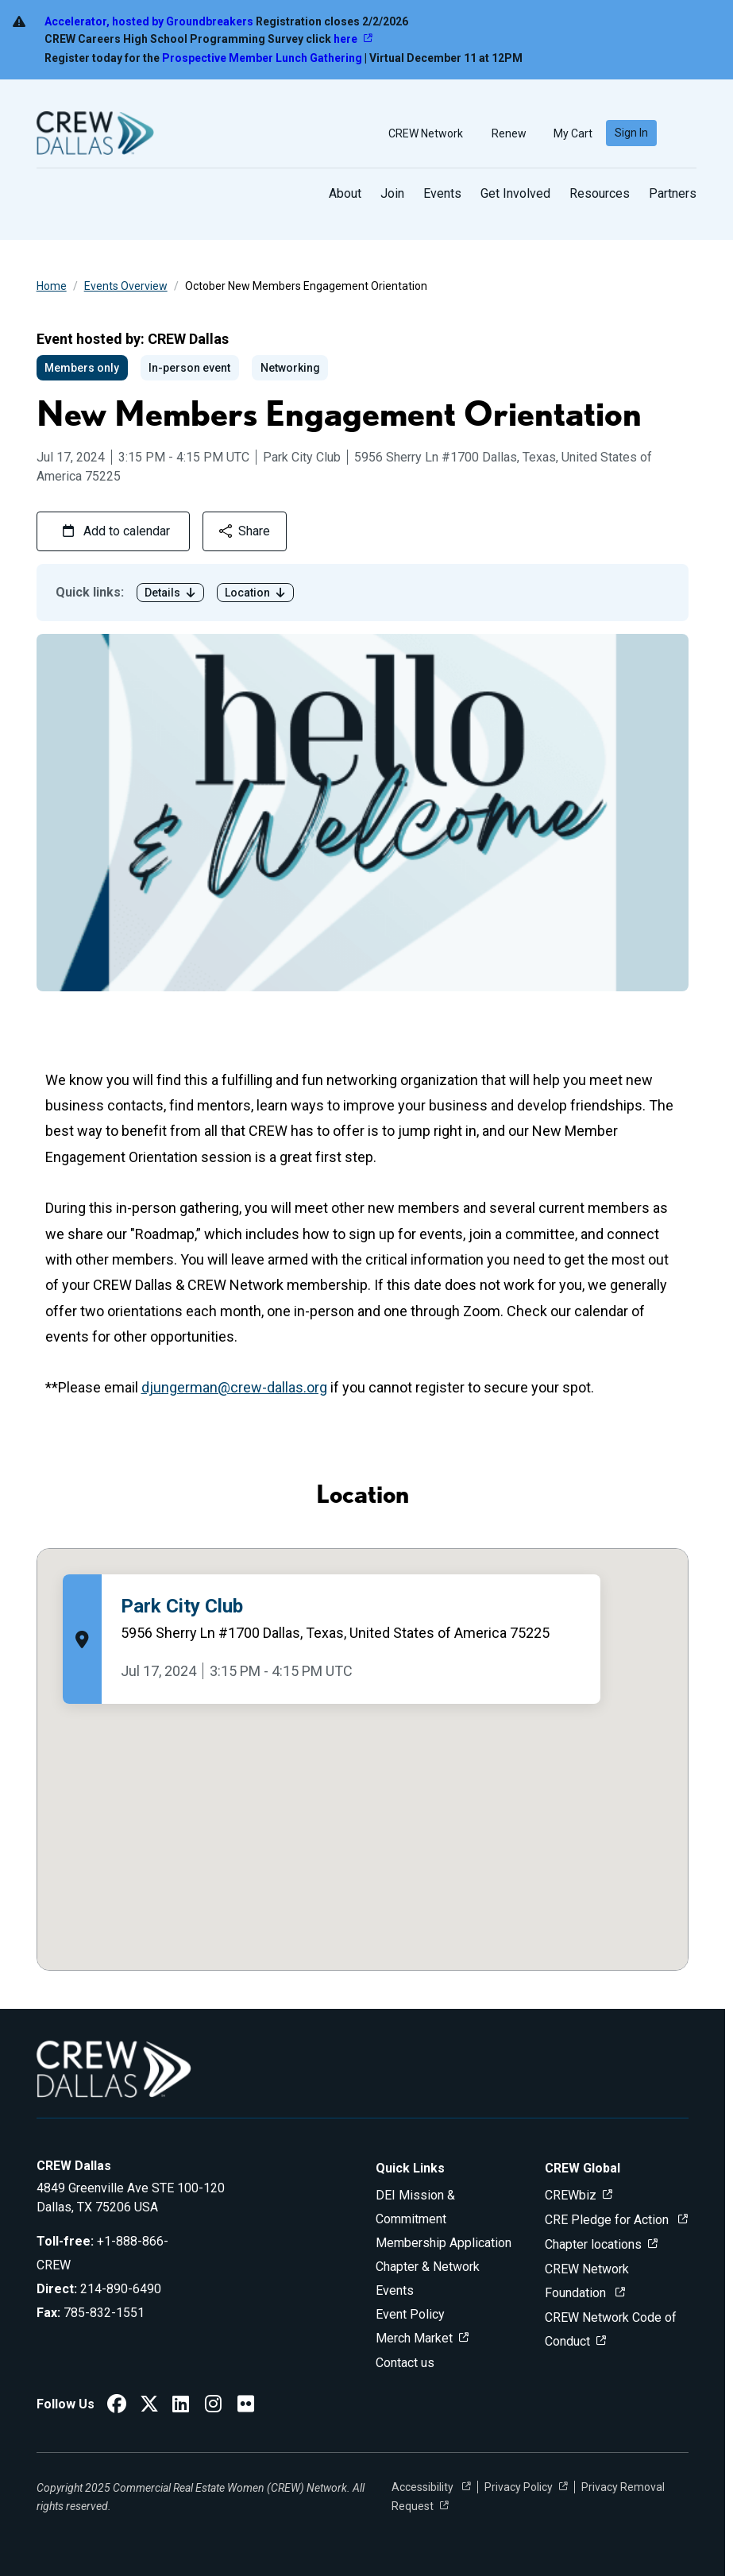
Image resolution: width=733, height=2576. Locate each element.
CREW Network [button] (418, 133)
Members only (81, 367)
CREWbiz (570, 2195)
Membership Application (443, 2242)
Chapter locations (593, 2244)
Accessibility (424, 2487)
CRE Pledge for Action (608, 2219)
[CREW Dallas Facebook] (116, 2406)
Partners (672, 193)
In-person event (189, 367)
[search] (682, 132)
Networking (290, 367)
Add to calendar (116, 531)
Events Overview (126, 286)
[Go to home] (95, 133)
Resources (599, 193)
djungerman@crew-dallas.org (234, 1387)
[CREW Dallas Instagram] (213, 2406)
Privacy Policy (518, 2487)
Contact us (405, 2362)
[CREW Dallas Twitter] (149, 2406)
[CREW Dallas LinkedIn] (180, 2406)
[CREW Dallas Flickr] (245, 2406)
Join (392, 193)
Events (442, 193)
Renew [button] (502, 133)
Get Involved (515, 193)
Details (170, 592)
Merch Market (414, 2338)
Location (255, 592)
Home (52, 286)
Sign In (631, 132)
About (345, 193)
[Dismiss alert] (700, 40)
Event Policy (410, 2314)
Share (244, 531)
